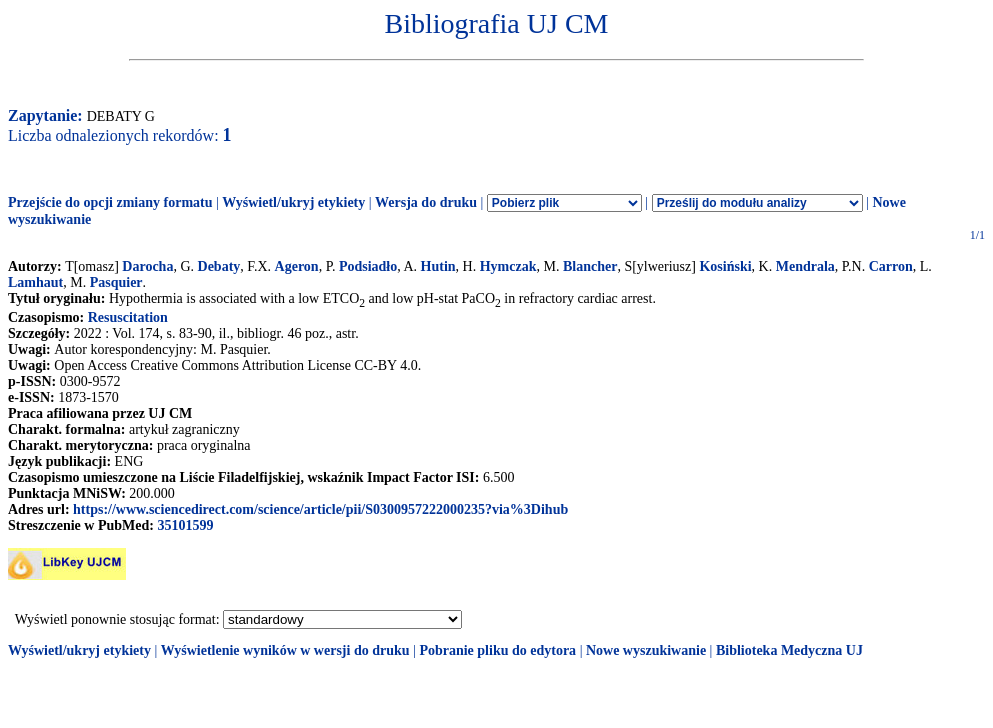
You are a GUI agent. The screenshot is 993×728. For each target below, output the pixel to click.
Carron (891, 266)
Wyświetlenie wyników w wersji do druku (285, 650)
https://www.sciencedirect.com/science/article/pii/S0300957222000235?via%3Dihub (320, 509)
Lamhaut (35, 282)
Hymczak (508, 266)
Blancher (590, 266)
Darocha (147, 266)
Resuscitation (128, 317)
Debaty (219, 266)
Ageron (297, 266)
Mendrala (805, 266)
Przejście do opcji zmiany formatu (110, 202)
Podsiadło (368, 266)
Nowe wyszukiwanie (646, 650)
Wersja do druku (426, 202)
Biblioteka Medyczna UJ (789, 650)
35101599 (185, 525)
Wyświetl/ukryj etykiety (293, 202)
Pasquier (116, 282)
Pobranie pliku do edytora (497, 650)
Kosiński (725, 266)
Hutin (438, 266)
